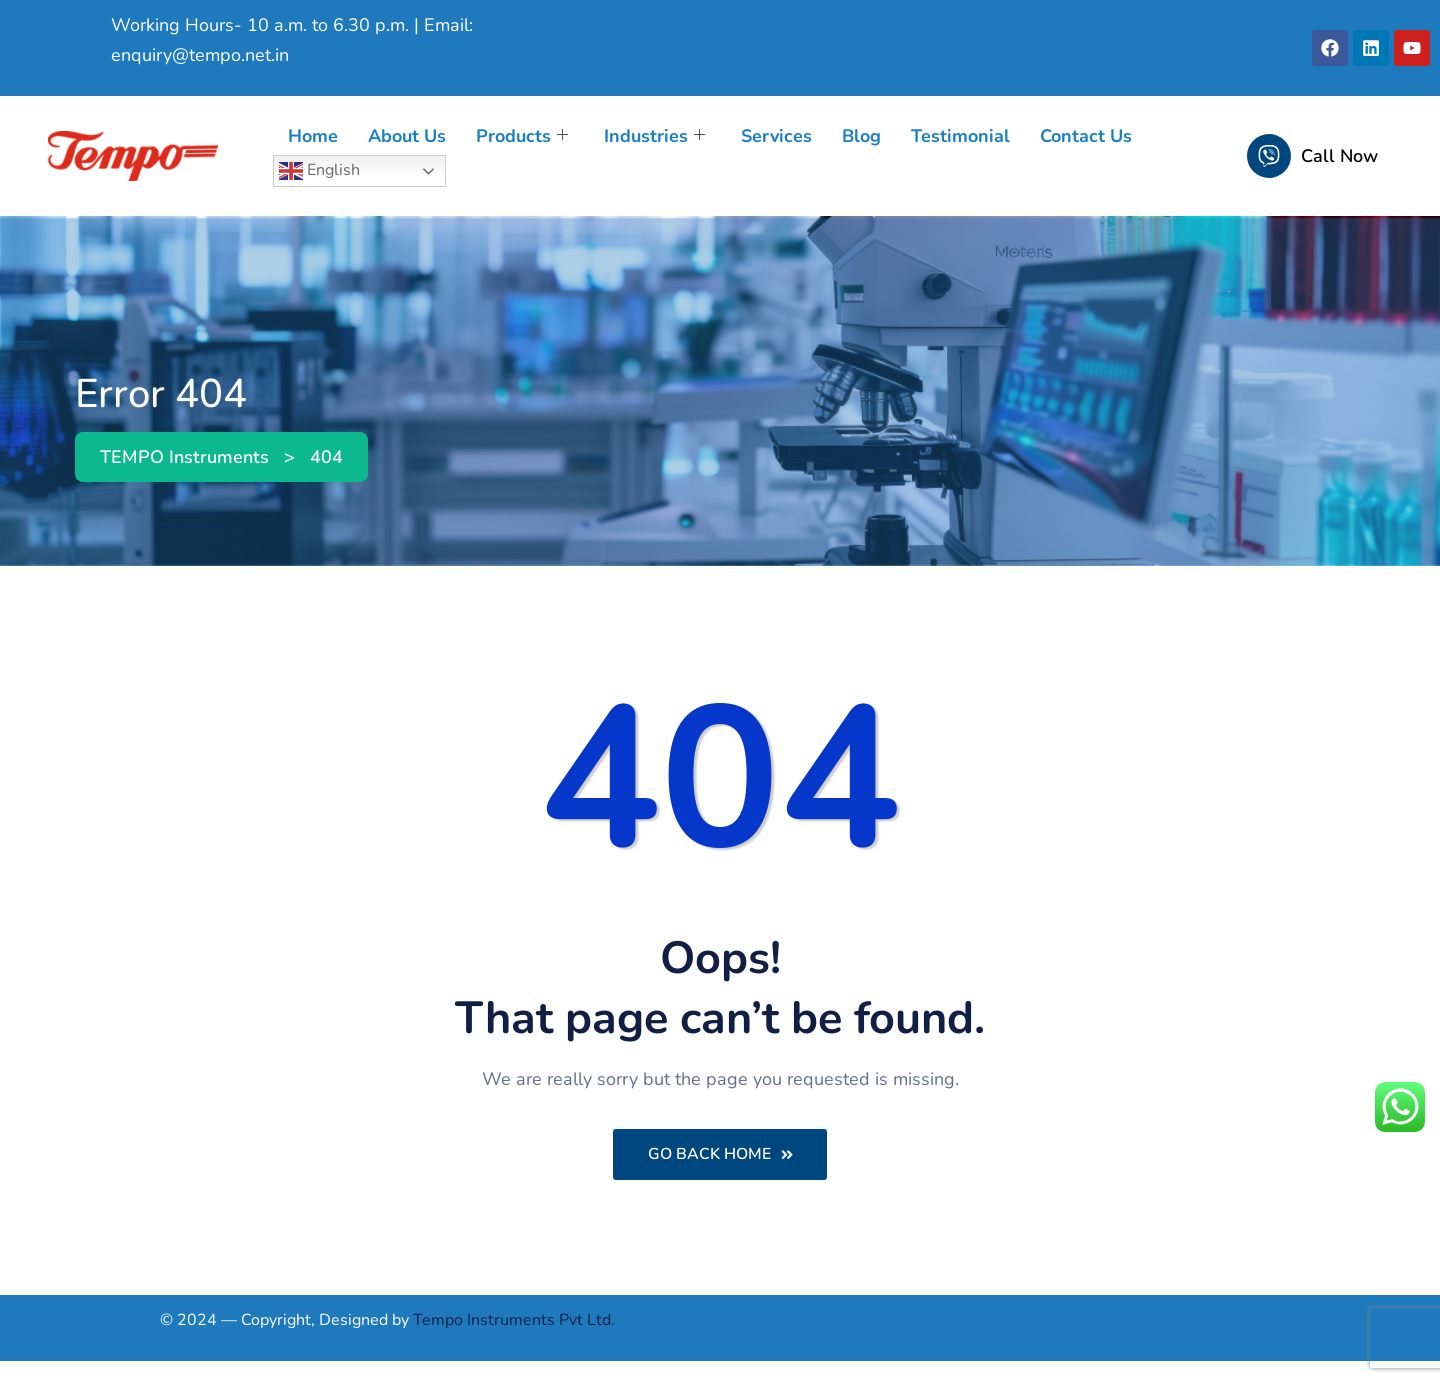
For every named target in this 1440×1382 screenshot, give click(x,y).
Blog (861, 136)
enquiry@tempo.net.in (200, 55)
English (319, 171)
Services (776, 136)
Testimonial (960, 136)
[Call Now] (1269, 156)
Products (522, 136)
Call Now (1339, 156)
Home (313, 136)
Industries (654, 136)
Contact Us (1086, 136)
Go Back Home (720, 1155)
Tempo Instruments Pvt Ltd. (514, 1321)
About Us (407, 136)
